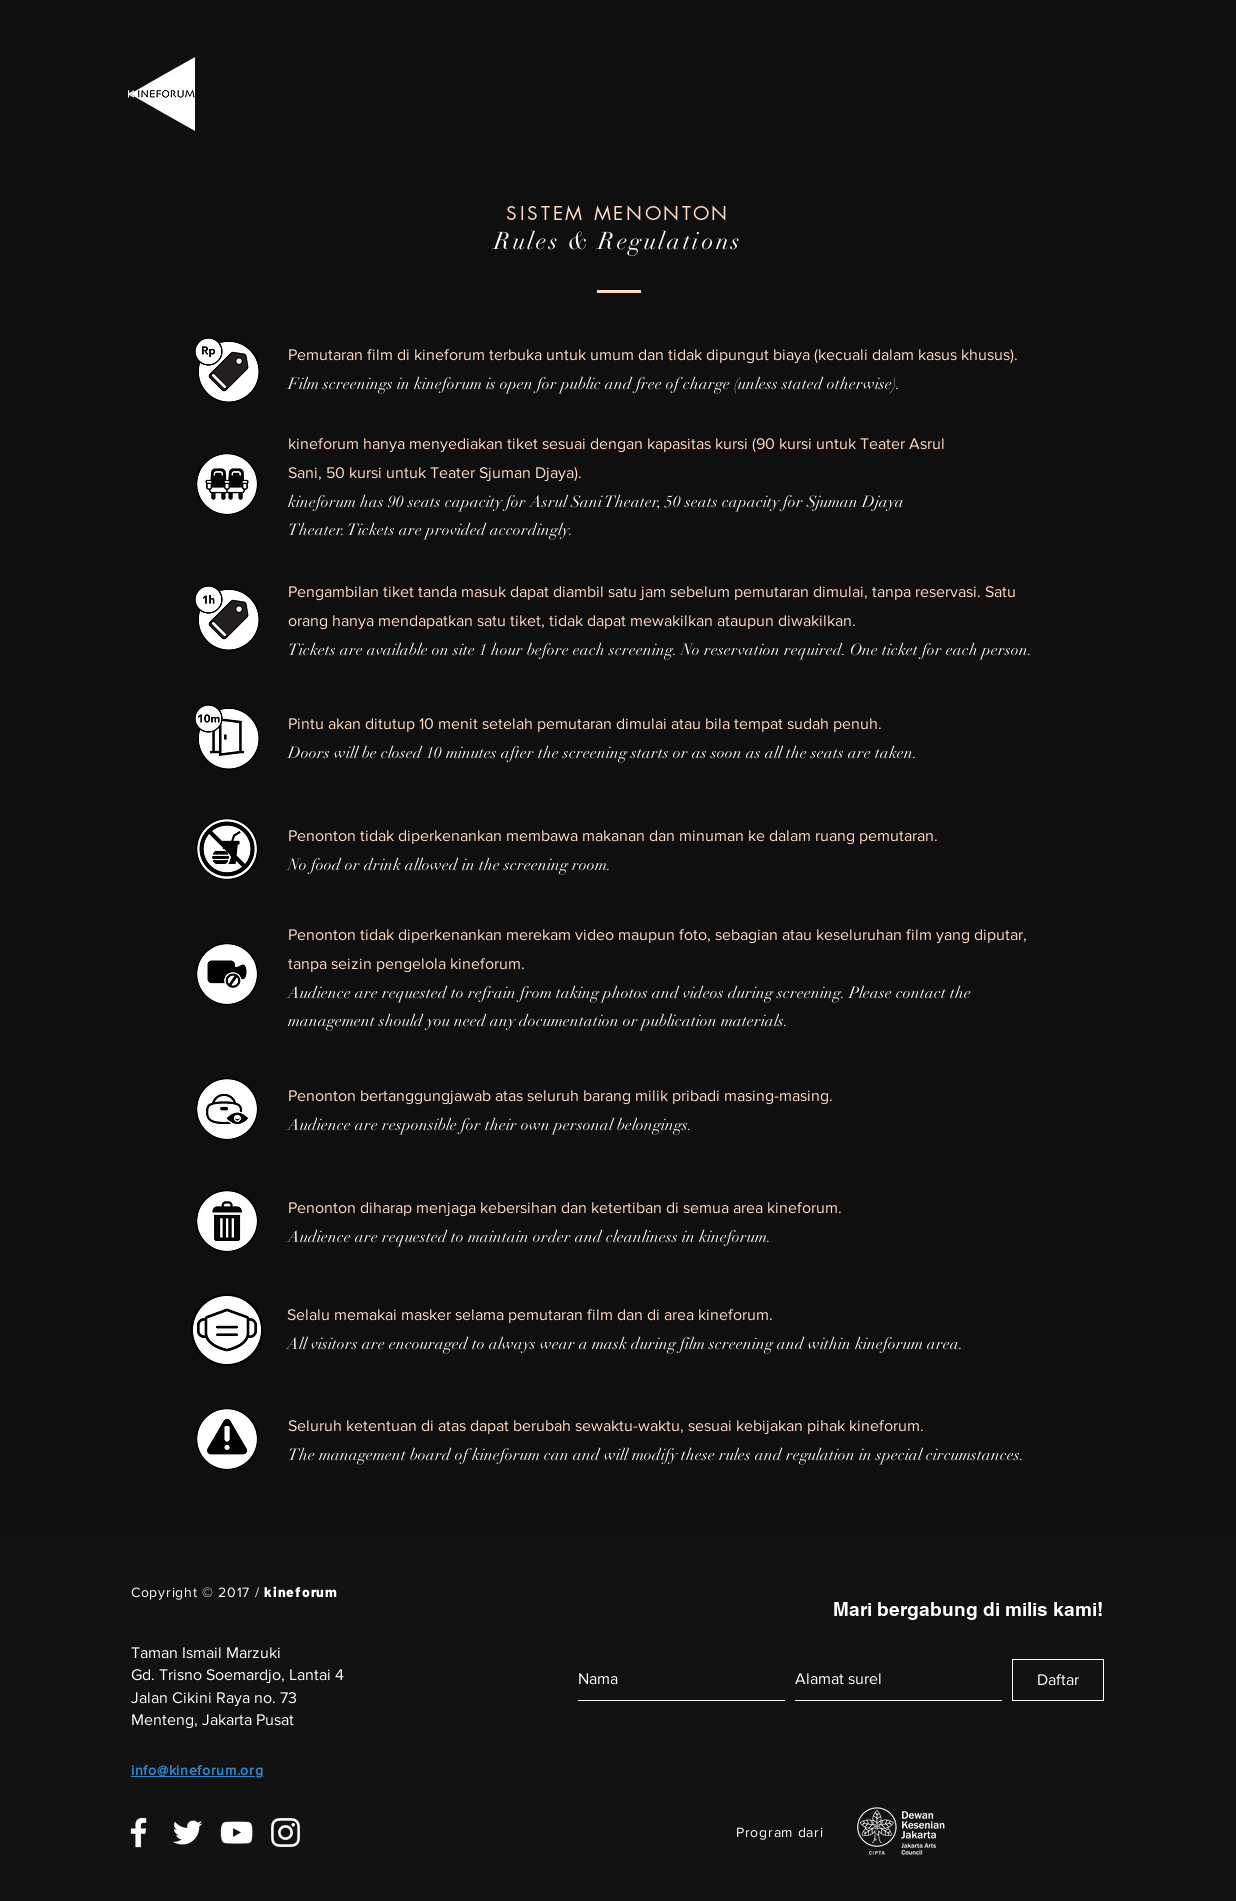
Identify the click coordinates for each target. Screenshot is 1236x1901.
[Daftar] (1058, 1680)
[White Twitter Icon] (187, 1832)
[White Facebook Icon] (138, 1832)
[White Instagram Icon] (285, 1832)
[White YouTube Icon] (236, 1832)
